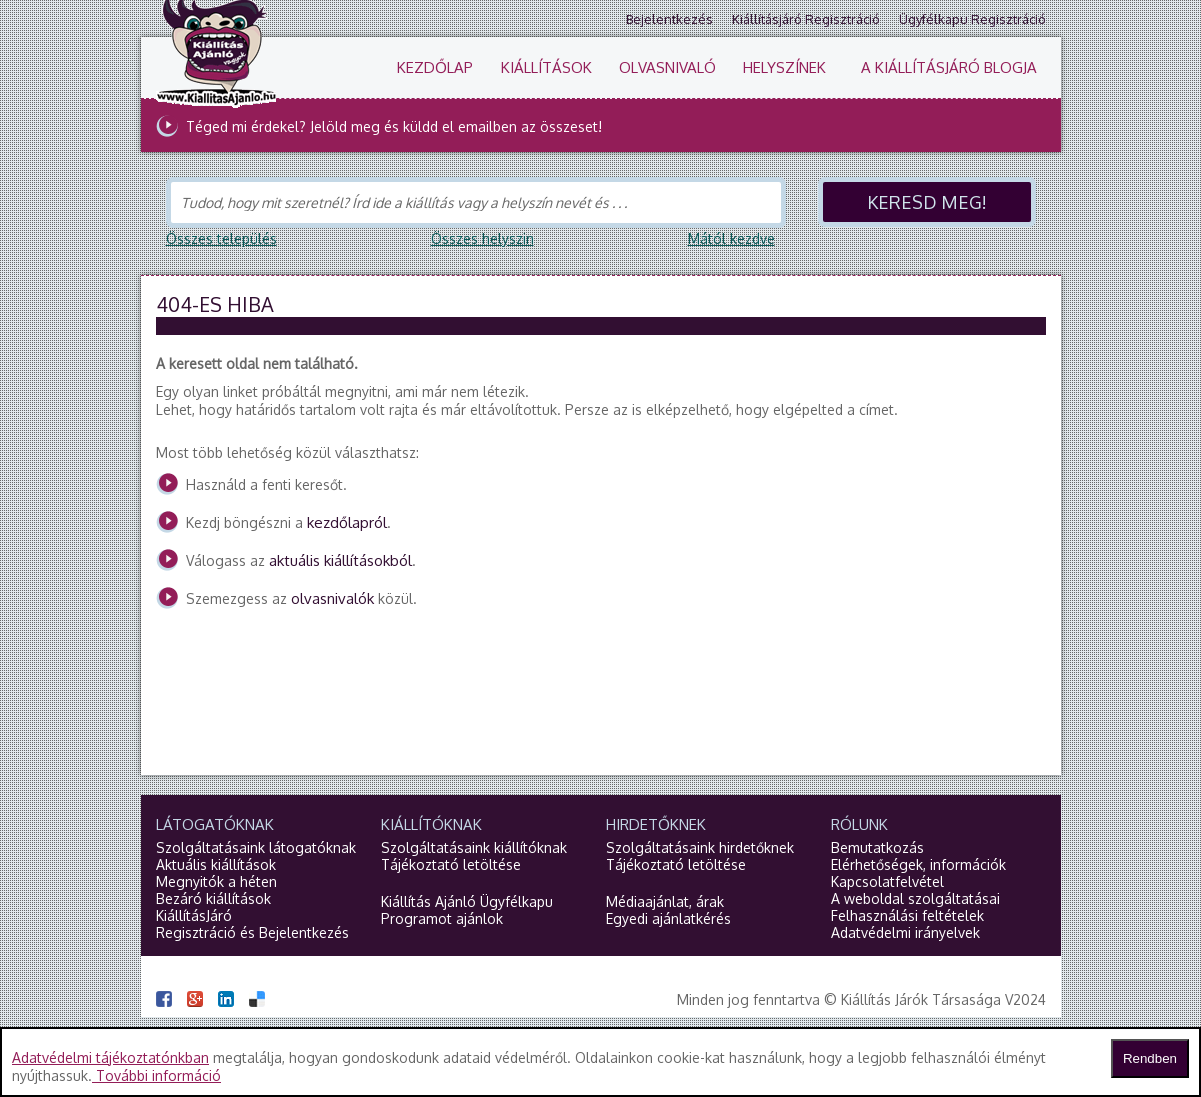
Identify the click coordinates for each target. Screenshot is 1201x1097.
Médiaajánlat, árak (665, 901)
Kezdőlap (435, 67)
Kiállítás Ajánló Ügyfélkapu (467, 901)
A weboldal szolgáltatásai (915, 898)
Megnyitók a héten (216, 881)
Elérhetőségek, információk (918, 864)
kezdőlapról (347, 522)
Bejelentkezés (669, 19)
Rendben (1150, 1058)
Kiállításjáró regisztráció (806, 19)
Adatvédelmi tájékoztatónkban (110, 1057)
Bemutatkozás (877, 847)
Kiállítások (546, 67)
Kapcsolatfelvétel (887, 881)
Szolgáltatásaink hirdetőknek (700, 847)
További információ (156, 1075)
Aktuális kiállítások (216, 864)
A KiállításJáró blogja (949, 67)
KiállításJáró (194, 915)
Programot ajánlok (442, 918)
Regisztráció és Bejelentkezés (252, 932)
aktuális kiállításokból (340, 560)
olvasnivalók (332, 598)
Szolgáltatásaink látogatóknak (256, 847)
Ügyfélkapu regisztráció (972, 19)
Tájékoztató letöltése (451, 864)
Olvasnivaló (667, 67)
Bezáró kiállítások (213, 898)
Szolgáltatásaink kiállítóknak (474, 847)
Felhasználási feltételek (907, 915)
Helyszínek (784, 67)
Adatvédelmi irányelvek (905, 932)
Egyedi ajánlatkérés (668, 918)
